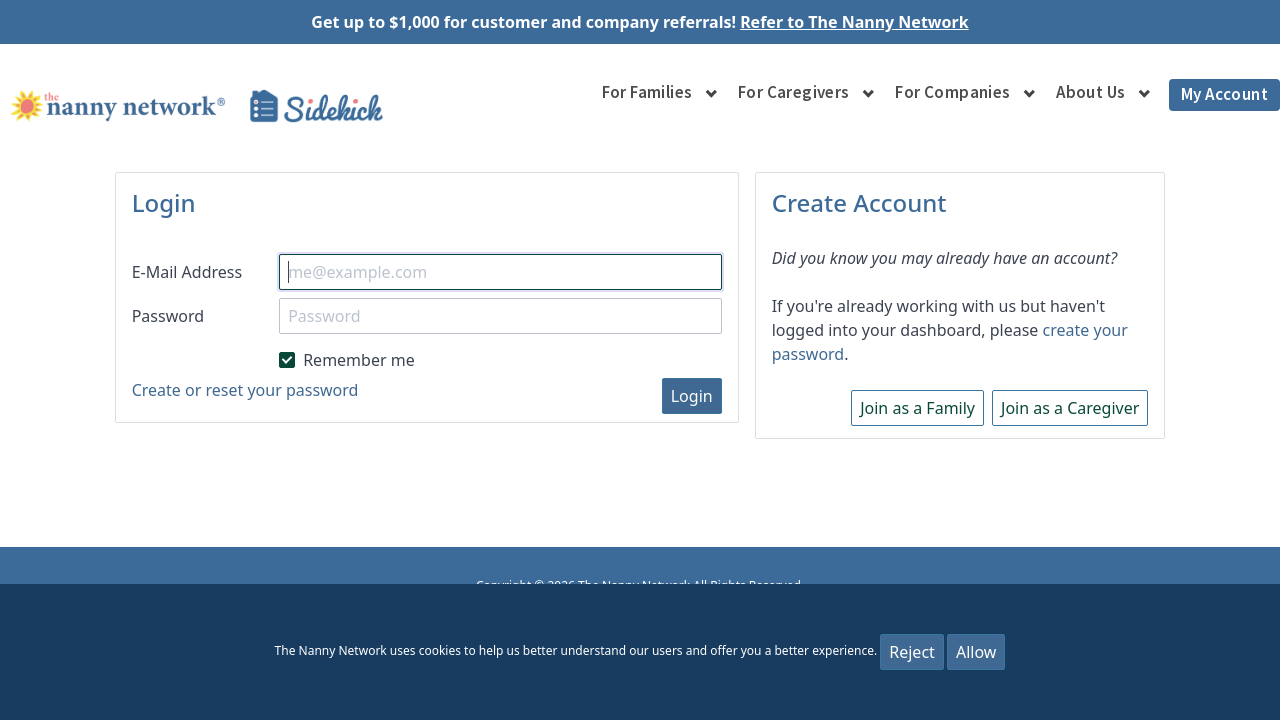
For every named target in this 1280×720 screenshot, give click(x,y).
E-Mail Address (187, 272)
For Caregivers (794, 92)
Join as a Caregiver (1070, 408)
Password (168, 316)
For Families (647, 92)
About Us (1090, 92)
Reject (912, 652)
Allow (976, 652)
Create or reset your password (245, 390)
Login (692, 396)
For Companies (952, 92)
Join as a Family (917, 408)
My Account (1224, 94)
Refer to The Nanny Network (854, 22)
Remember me (347, 359)
